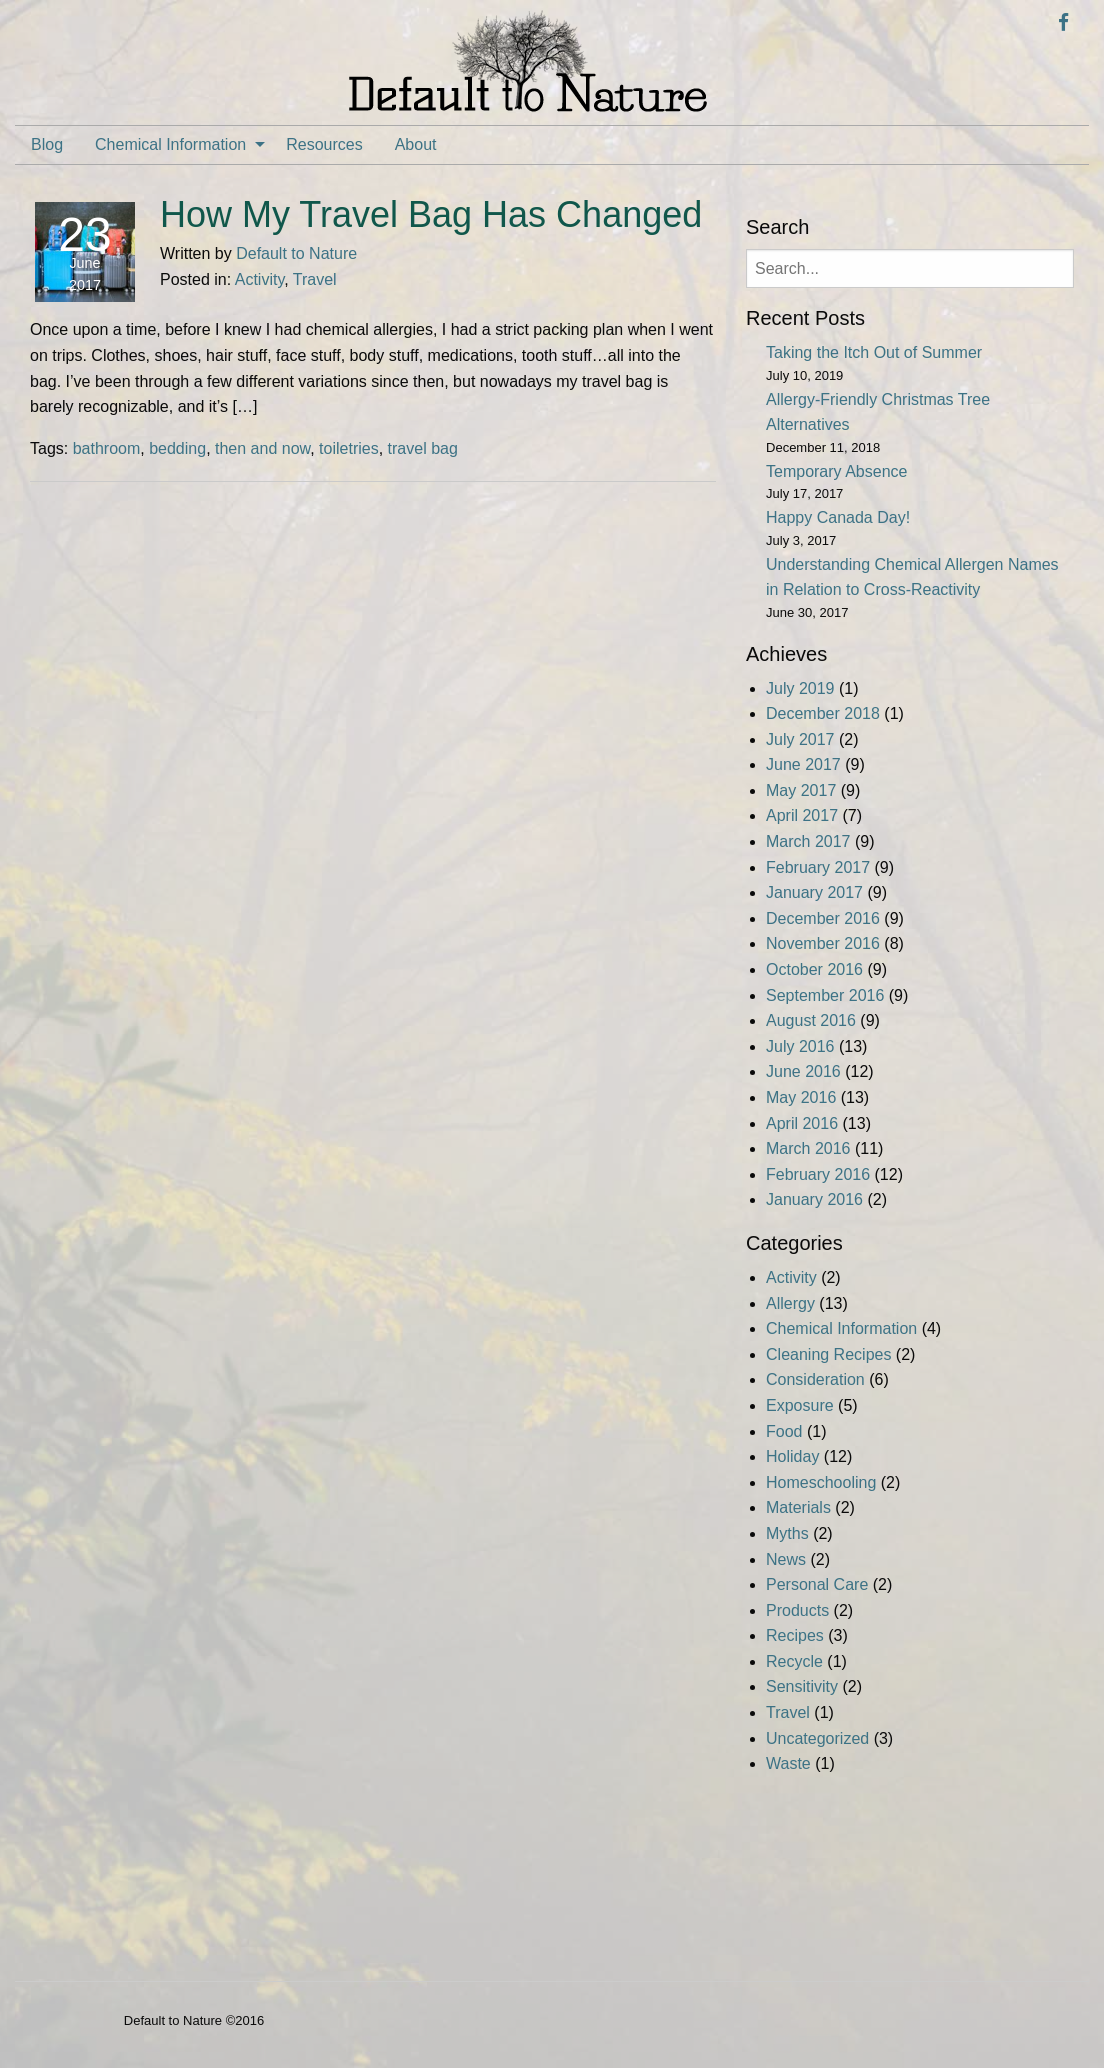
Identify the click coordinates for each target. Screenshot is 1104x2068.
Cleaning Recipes (828, 1354)
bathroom (107, 448)
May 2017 (801, 790)
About (416, 144)
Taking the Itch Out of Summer (874, 352)
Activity (259, 279)
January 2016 (814, 1199)
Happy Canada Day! (838, 517)
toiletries (349, 448)
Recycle (794, 1661)
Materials (798, 1507)
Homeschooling (821, 1482)
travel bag (423, 448)
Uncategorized (817, 1738)
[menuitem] (47, 145)
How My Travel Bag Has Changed (431, 214)
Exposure (800, 1405)
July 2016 (800, 1046)
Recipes (795, 1635)
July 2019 (800, 688)
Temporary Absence (836, 471)
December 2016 (823, 918)
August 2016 (811, 1020)
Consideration (815, 1379)
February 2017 (818, 867)
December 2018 (823, 713)
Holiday (792, 1456)
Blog (47, 144)
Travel (315, 279)
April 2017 (802, 815)
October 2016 (814, 969)
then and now (262, 448)
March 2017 (808, 841)
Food (784, 1431)
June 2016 (803, 1071)
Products (797, 1610)
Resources (324, 144)
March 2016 (808, 1148)
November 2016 (823, 943)
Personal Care (817, 1584)
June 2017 (803, 764)
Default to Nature (296, 253)
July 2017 (800, 739)
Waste (788, 1763)
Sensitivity (802, 1686)
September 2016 (825, 995)
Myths (787, 1533)
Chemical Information (170, 144)
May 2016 (801, 1097)
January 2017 (814, 892)
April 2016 (802, 1123)
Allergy (790, 1303)
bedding (177, 448)
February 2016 (818, 1174)
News (786, 1559)
